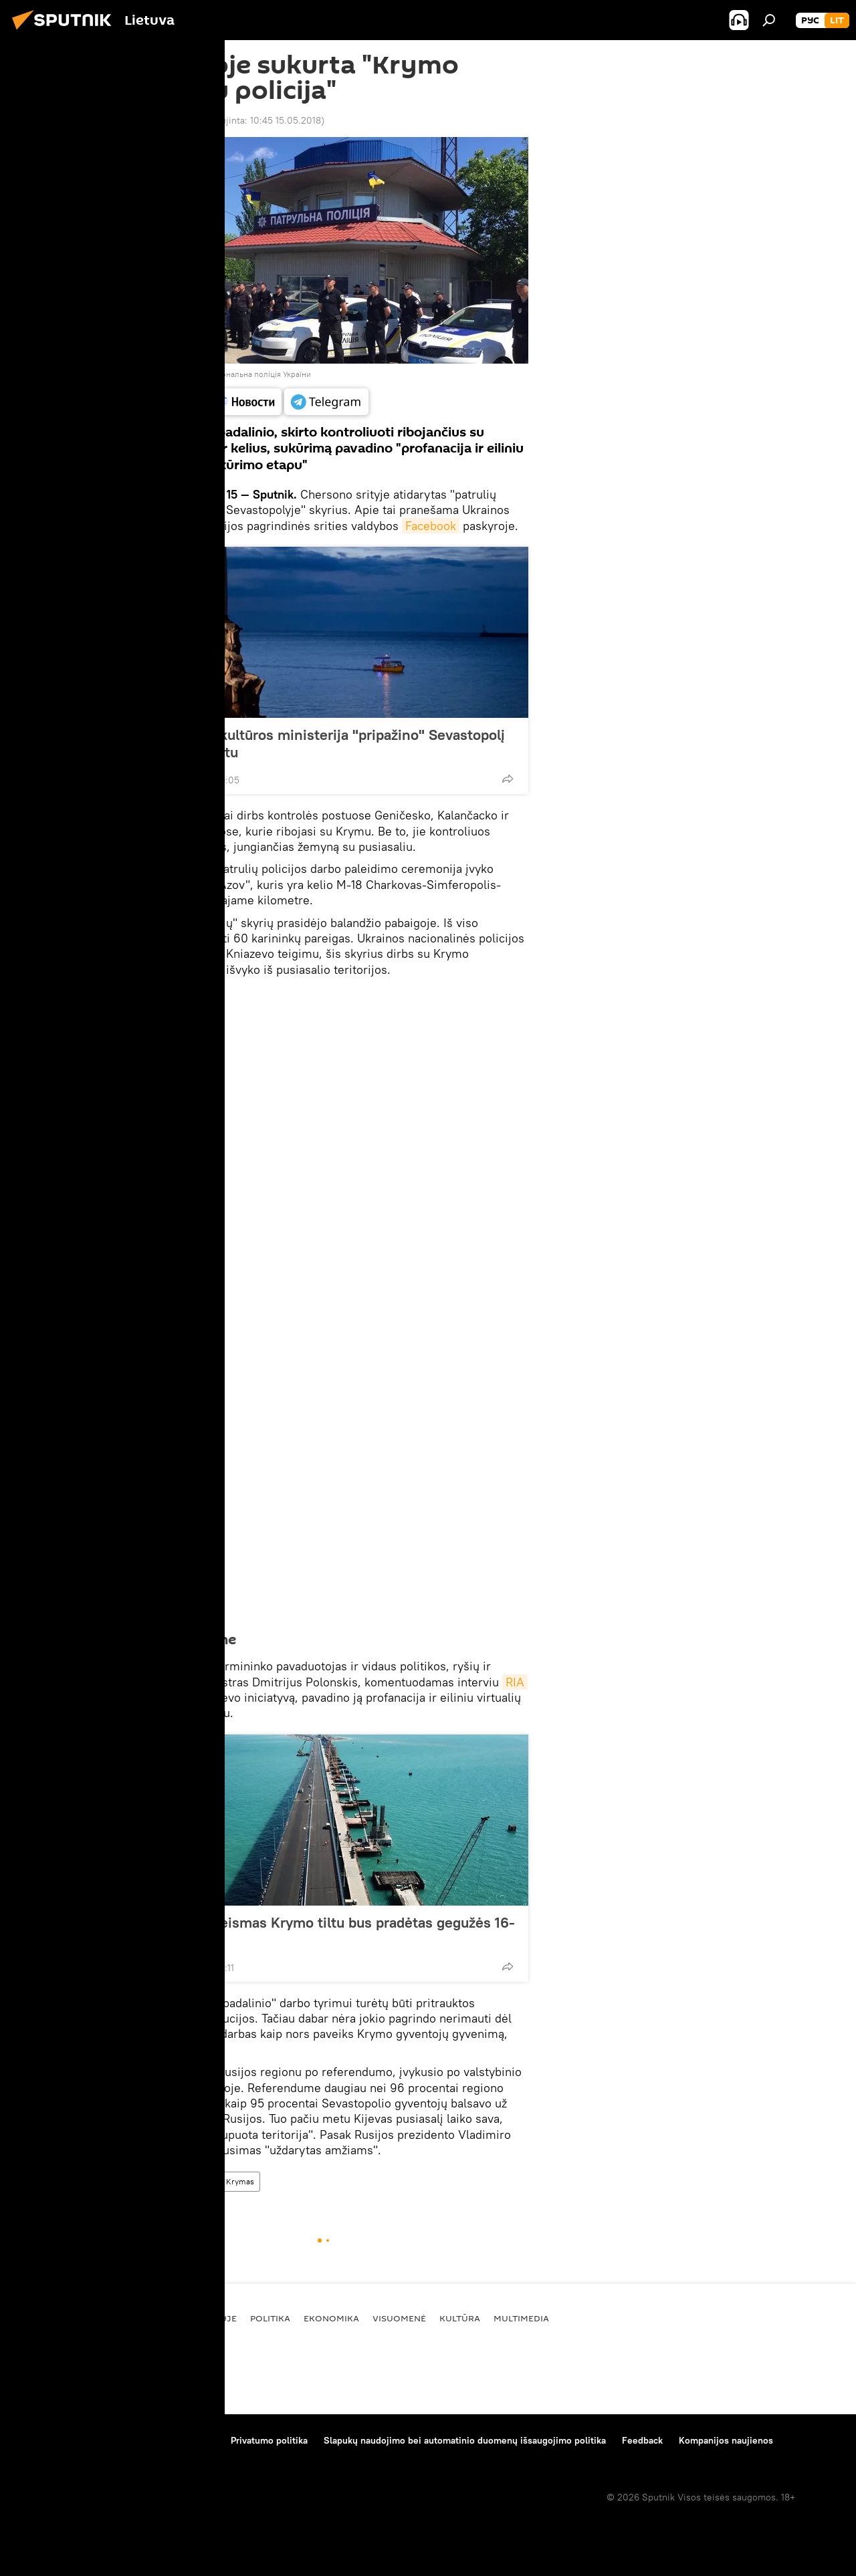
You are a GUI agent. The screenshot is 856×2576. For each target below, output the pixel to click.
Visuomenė (399, 2318)
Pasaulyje (150, 2181)
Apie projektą (42, 2440)
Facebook (430, 525)
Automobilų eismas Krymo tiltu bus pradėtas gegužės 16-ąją (327, 1931)
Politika (270, 2318)
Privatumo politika (269, 2440)
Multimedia (521, 2318)
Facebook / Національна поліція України (237, 374)
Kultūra (459, 2318)
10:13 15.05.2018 (161, 120)
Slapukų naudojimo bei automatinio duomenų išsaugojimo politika (465, 2440)
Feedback (642, 2440)
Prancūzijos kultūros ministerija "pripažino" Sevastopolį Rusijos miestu (322, 743)
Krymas (240, 2181)
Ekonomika (331, 2318)
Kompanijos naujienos (726, 2440)
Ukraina (196, 2181)
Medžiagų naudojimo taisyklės (151, 2440)
